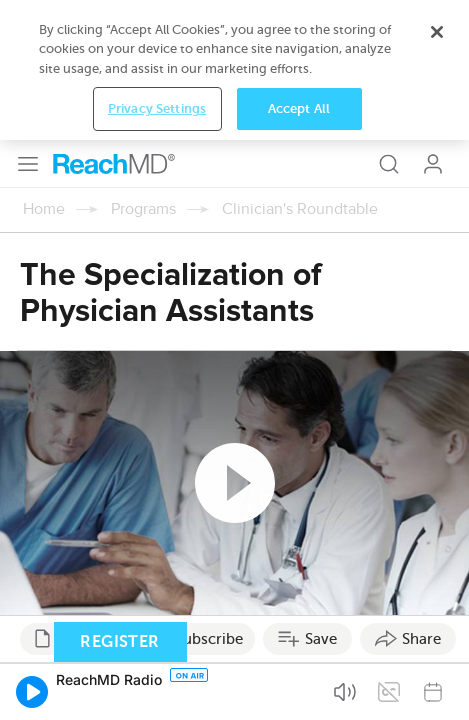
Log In (433, 24)
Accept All (299, 690)
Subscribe (209, 499)
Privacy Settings (157, 690)
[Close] (437, 613)
